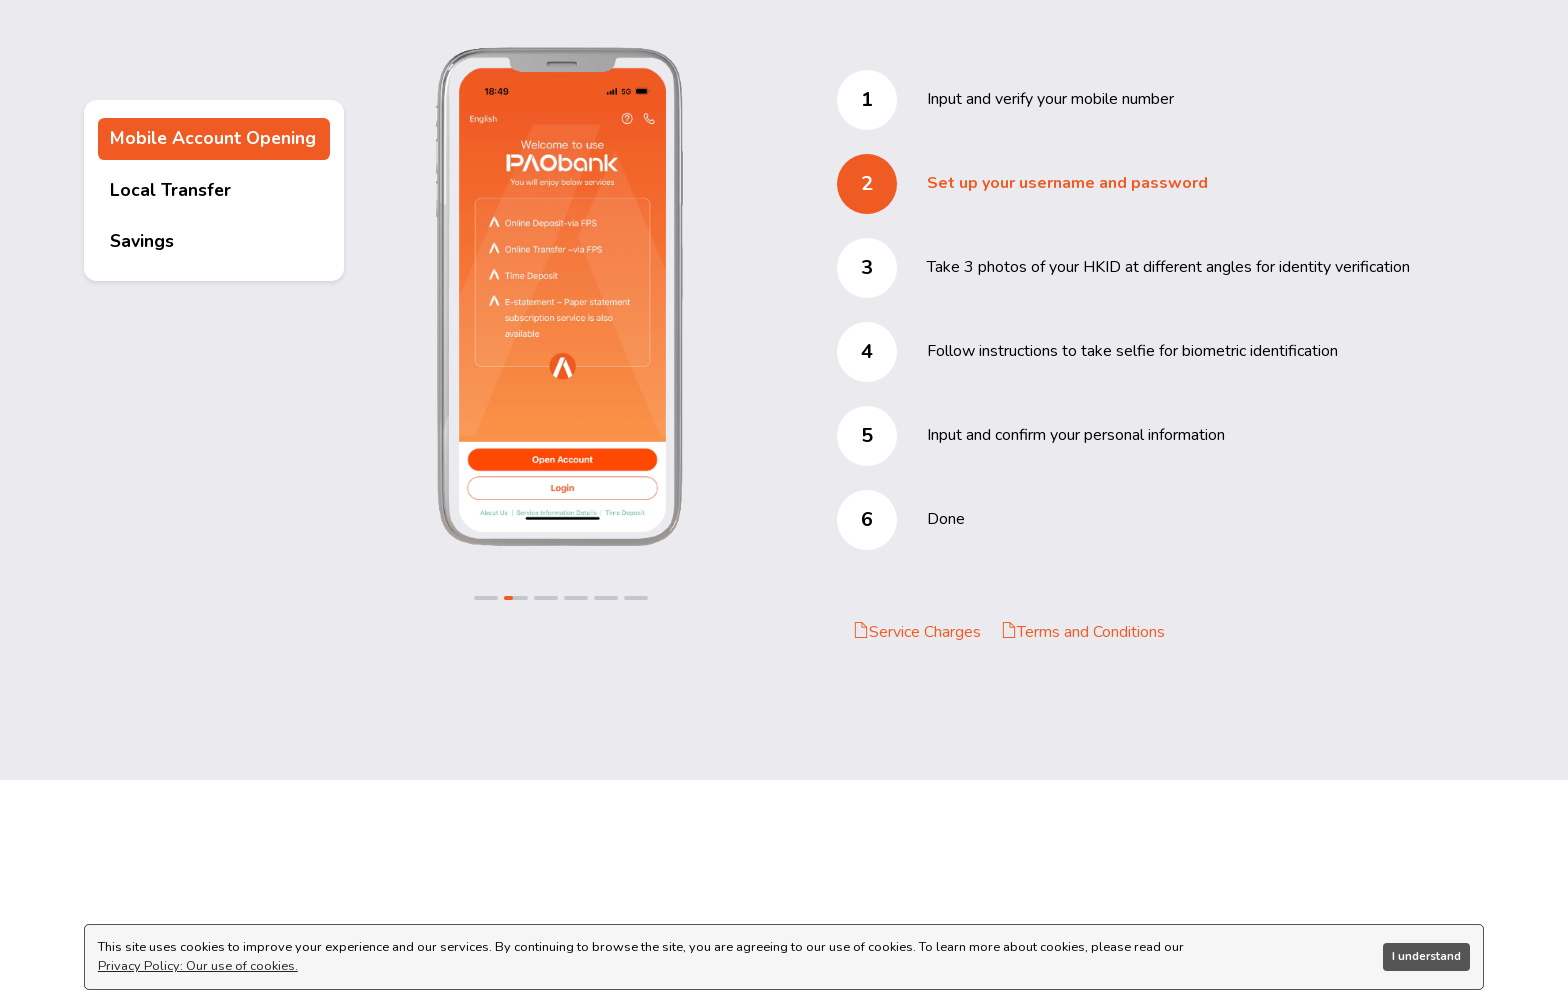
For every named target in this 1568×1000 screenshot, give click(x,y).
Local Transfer (170, 190)
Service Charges (917, 632)
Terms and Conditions (1083, 632)
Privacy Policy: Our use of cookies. (198, 966)
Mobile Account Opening (213, 138)
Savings (142, 241)
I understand (1426, 956)
